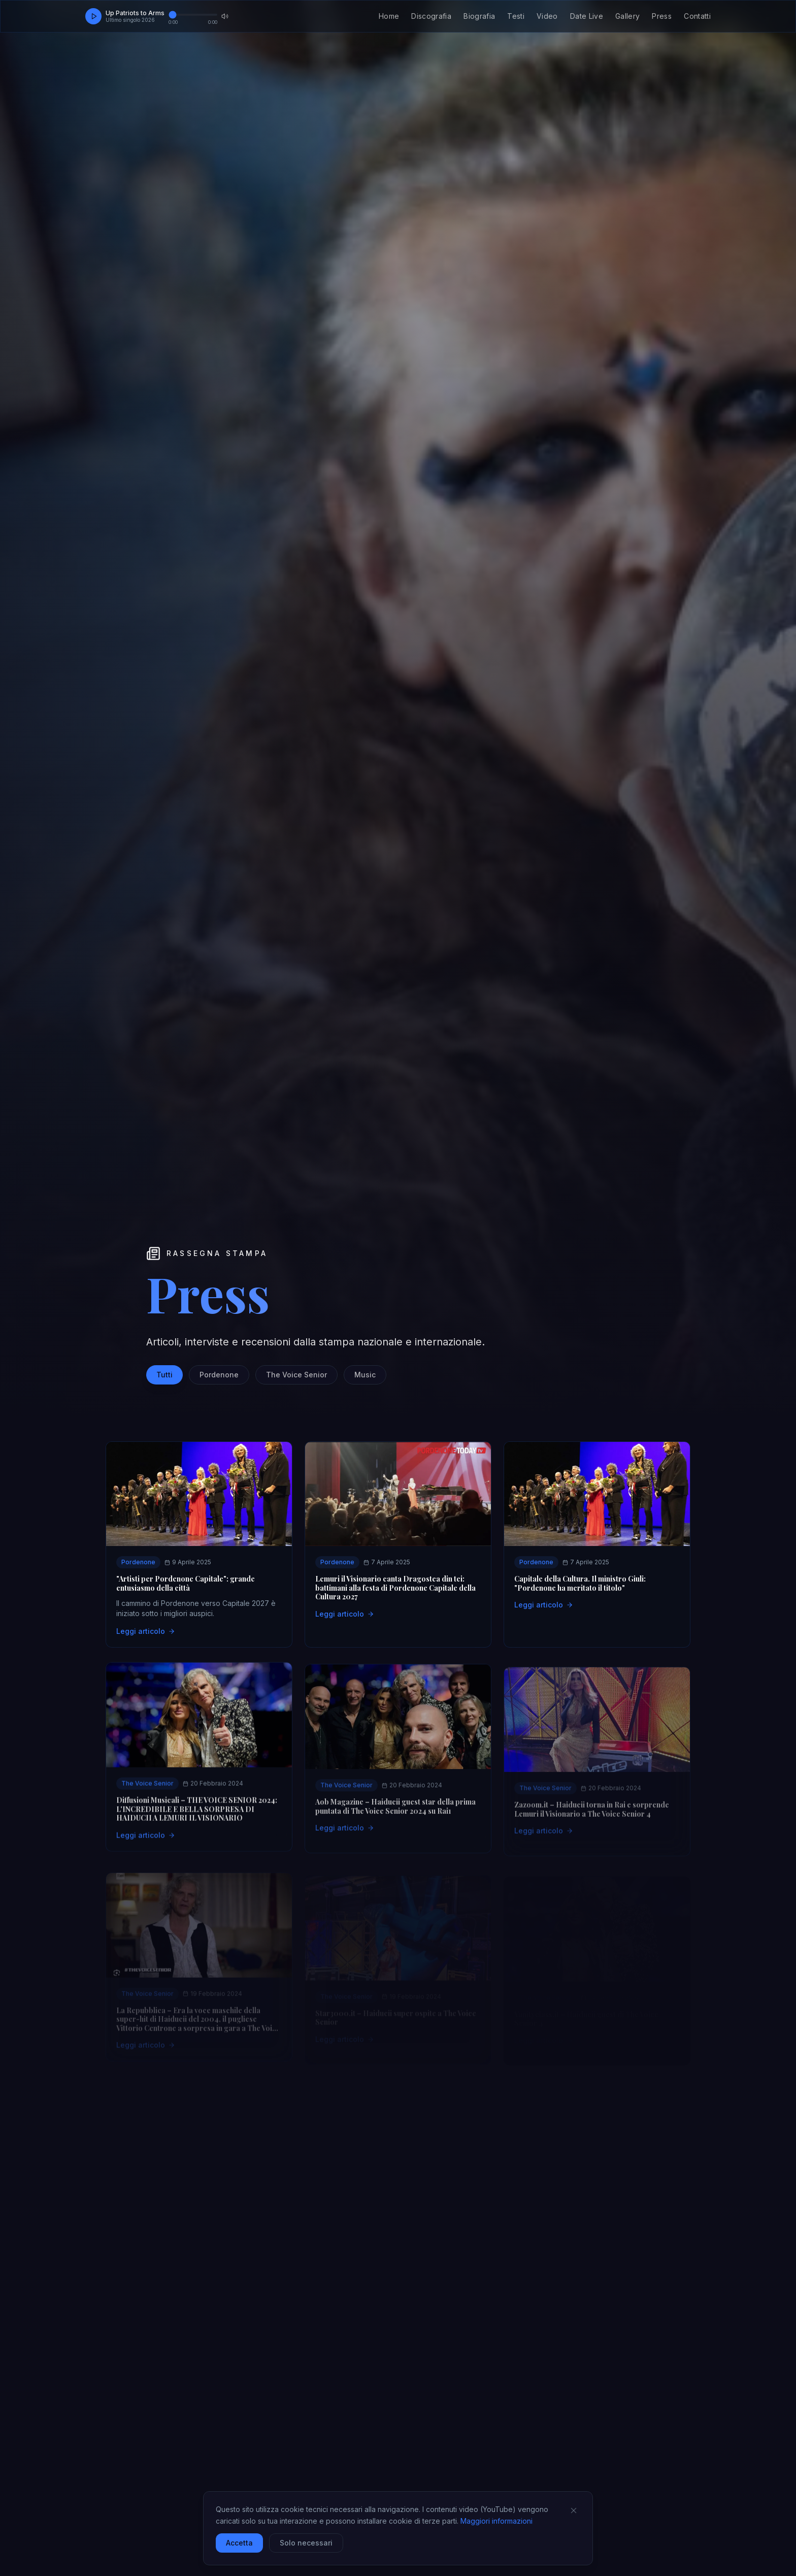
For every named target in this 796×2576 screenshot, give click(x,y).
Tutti (164, 1375)
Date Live (586, 16)
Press (662, 16)
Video (547, 16)
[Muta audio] (224, 16)
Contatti (697, 16)
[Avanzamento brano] (193, 15)
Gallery (627, 16)
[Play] (93, 16)
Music (365, 1375)
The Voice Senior (296, 1375)
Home (389, 16)
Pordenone (219, 1375)
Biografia (479, 16)
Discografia (431, 16)
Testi (515, 16)
